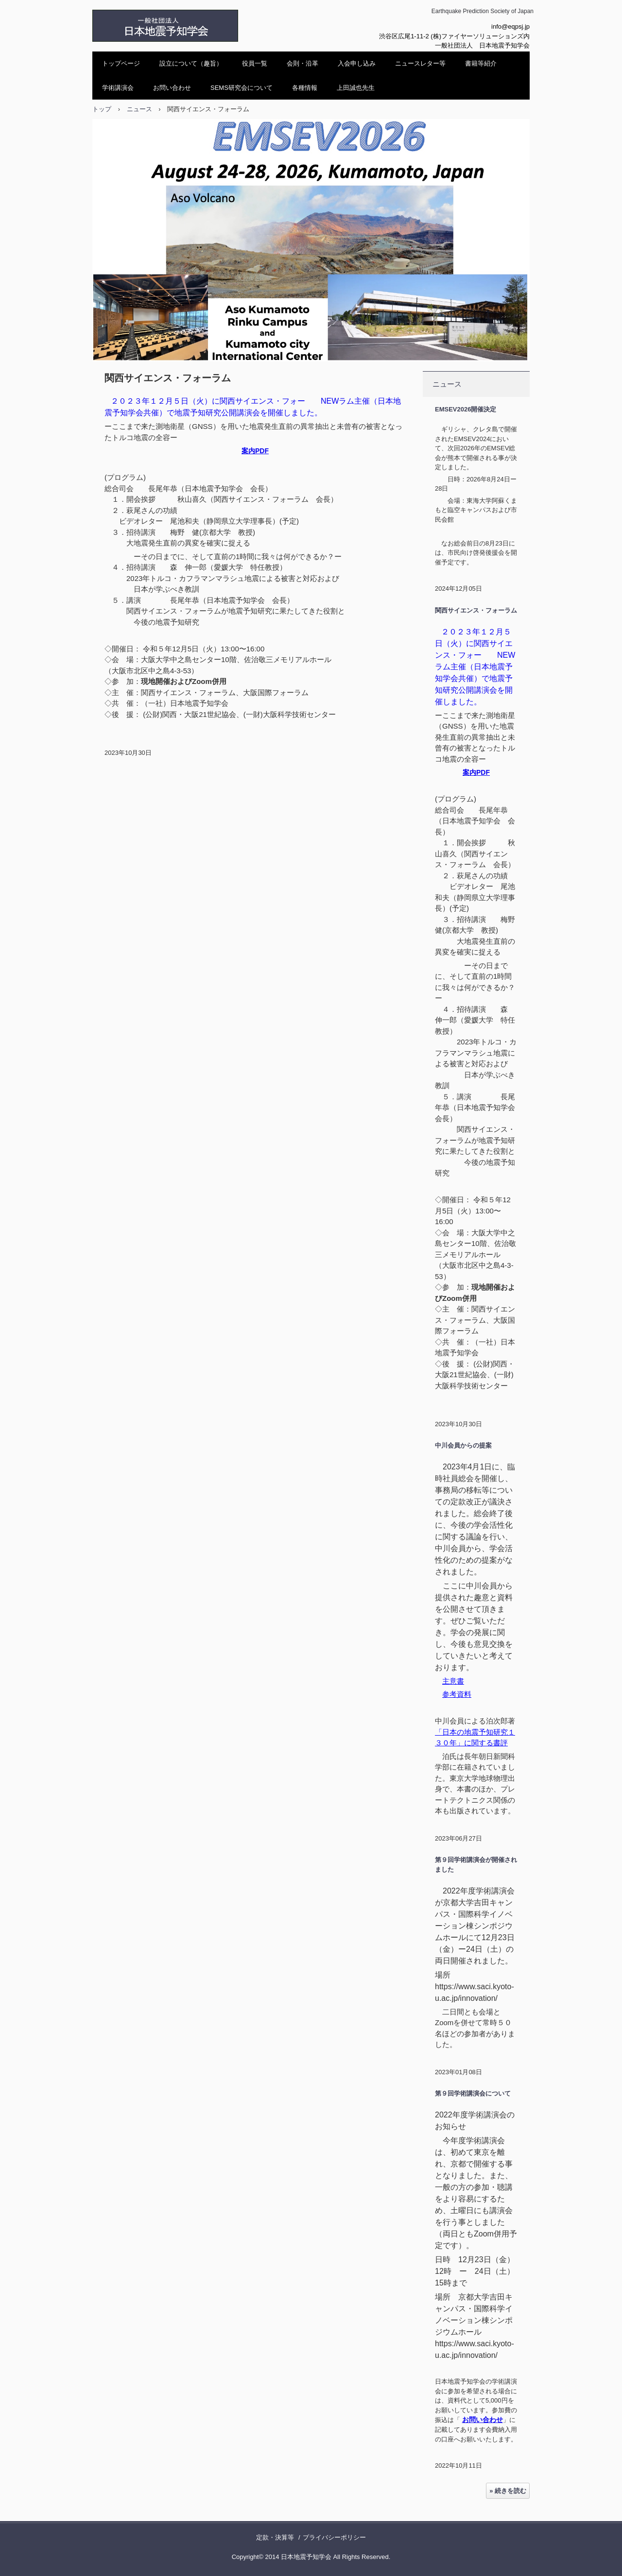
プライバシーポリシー (334, 2537)
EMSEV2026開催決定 (465, 409)
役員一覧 (254, 63)
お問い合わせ (172, 87)
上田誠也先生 (356, 87)
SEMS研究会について (241, 87)
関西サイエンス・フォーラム (476, 610)
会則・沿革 (302, 63)
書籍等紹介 (481, 63)
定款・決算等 (275, 2537)
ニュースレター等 (420, 63)
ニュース (447, 384)
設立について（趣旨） (191, 63)
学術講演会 (118, 87)
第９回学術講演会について (473, 2093)
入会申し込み (357, 63)
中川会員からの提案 (463, 1445)
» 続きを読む (507, 2490)
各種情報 (304, 87)
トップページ (121, 63)
